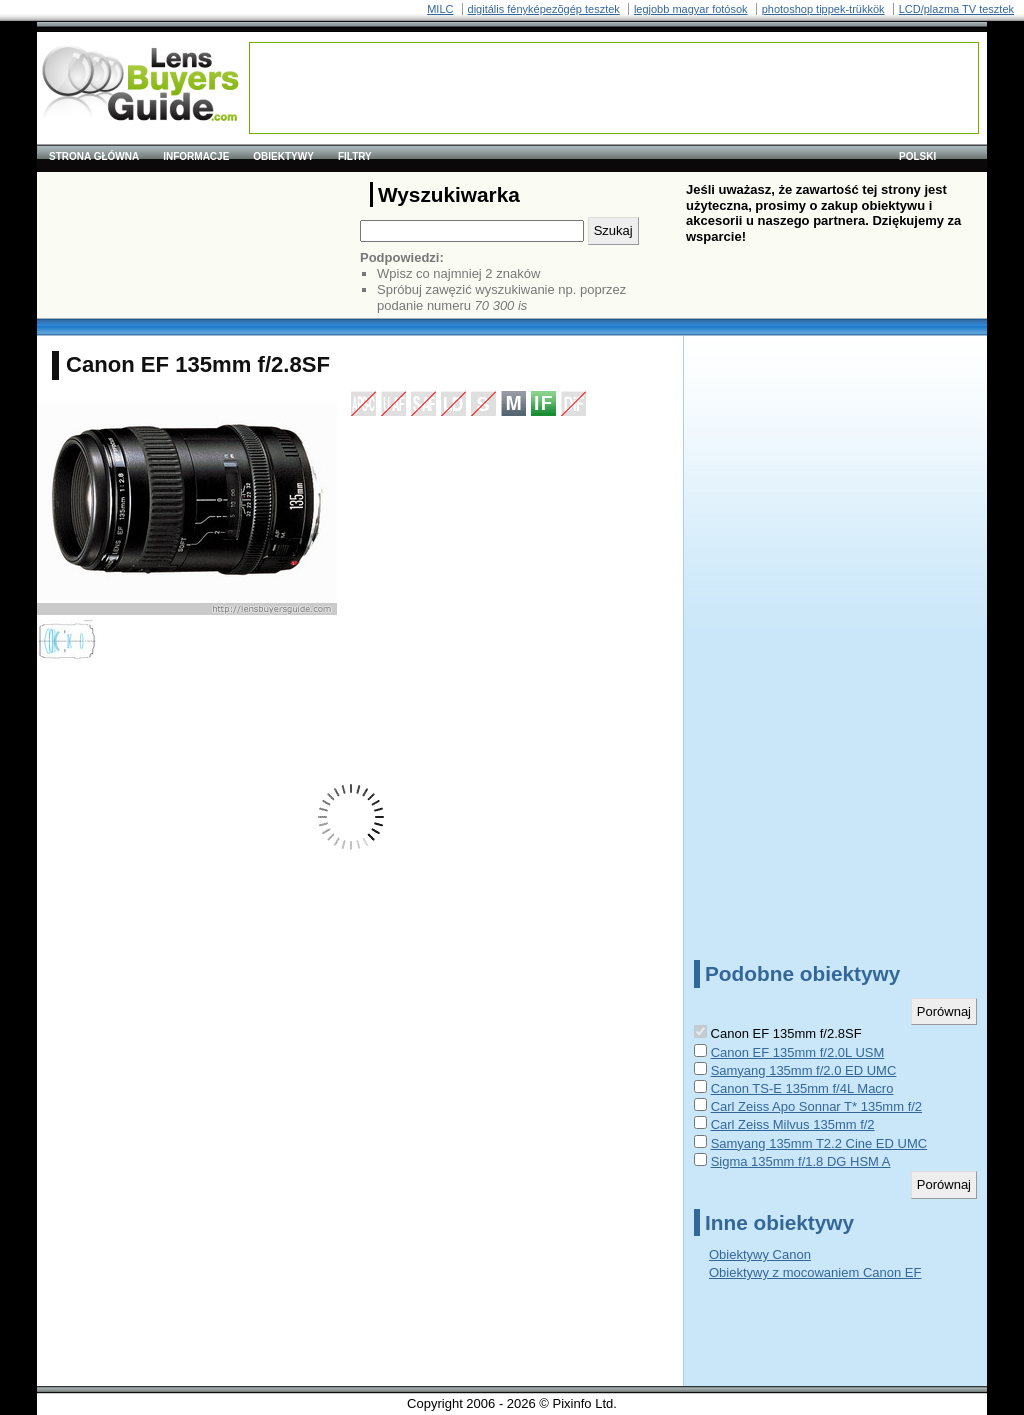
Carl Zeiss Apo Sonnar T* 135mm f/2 (816, 1106)
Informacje (196, 156)
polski (917, 156)
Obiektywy (283, 156)
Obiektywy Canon (760, 1254)
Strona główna (94, 156)
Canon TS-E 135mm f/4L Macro (802, 1088)
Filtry (355, 156)
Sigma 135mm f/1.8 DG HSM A (801, 1161)
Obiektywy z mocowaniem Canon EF (815, 1272)
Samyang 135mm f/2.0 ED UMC (804, 1070)
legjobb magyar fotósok (691, 9)
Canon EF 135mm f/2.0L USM (798, 1052)
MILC (440, 9)
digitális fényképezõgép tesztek (544, 9)
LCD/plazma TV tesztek (956, 9)
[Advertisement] (614, 88)
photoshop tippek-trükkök (823, 9)
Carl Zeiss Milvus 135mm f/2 (793, 1124)
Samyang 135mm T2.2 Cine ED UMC (819, 1143)
